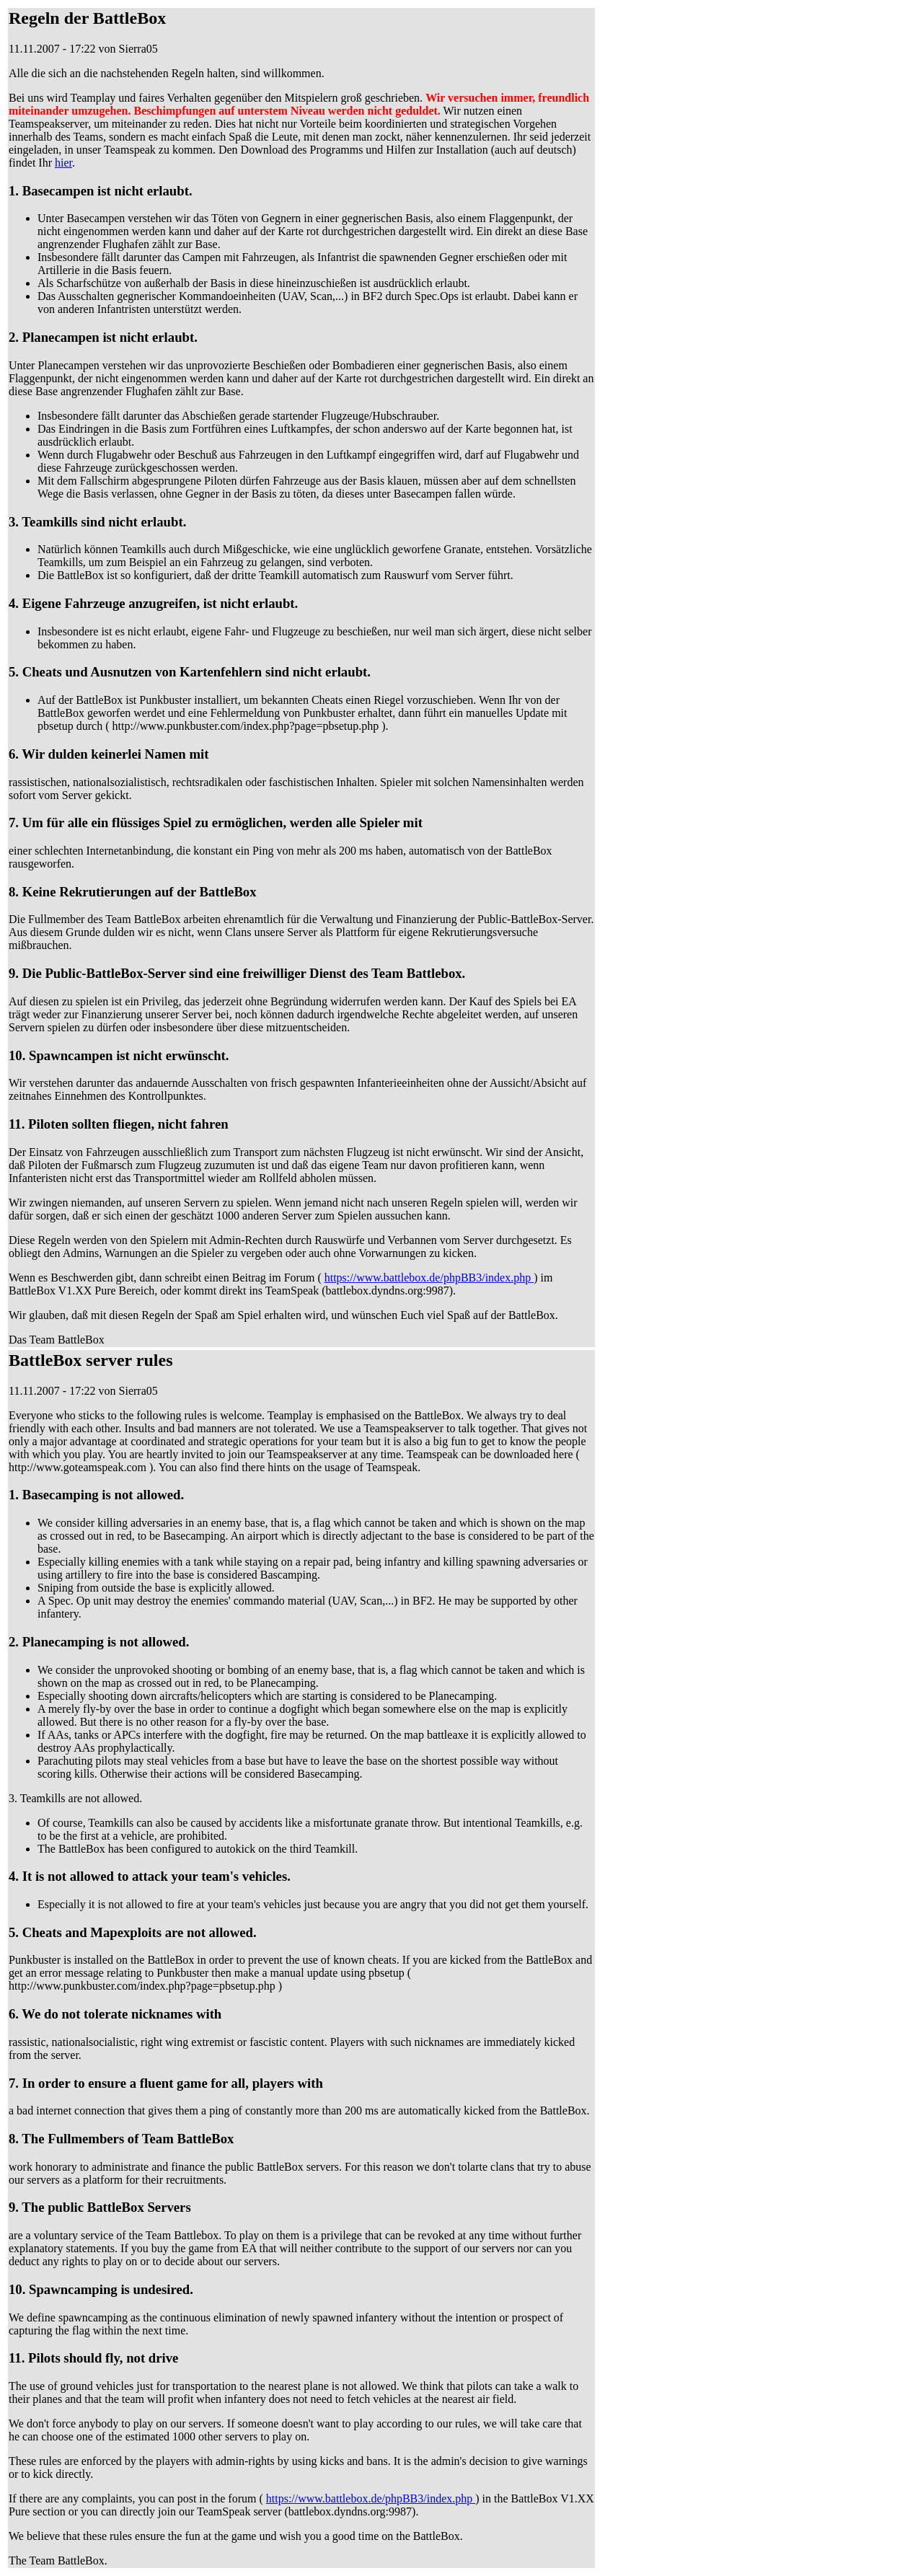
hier (63, 162)
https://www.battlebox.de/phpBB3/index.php (429, 1277)
